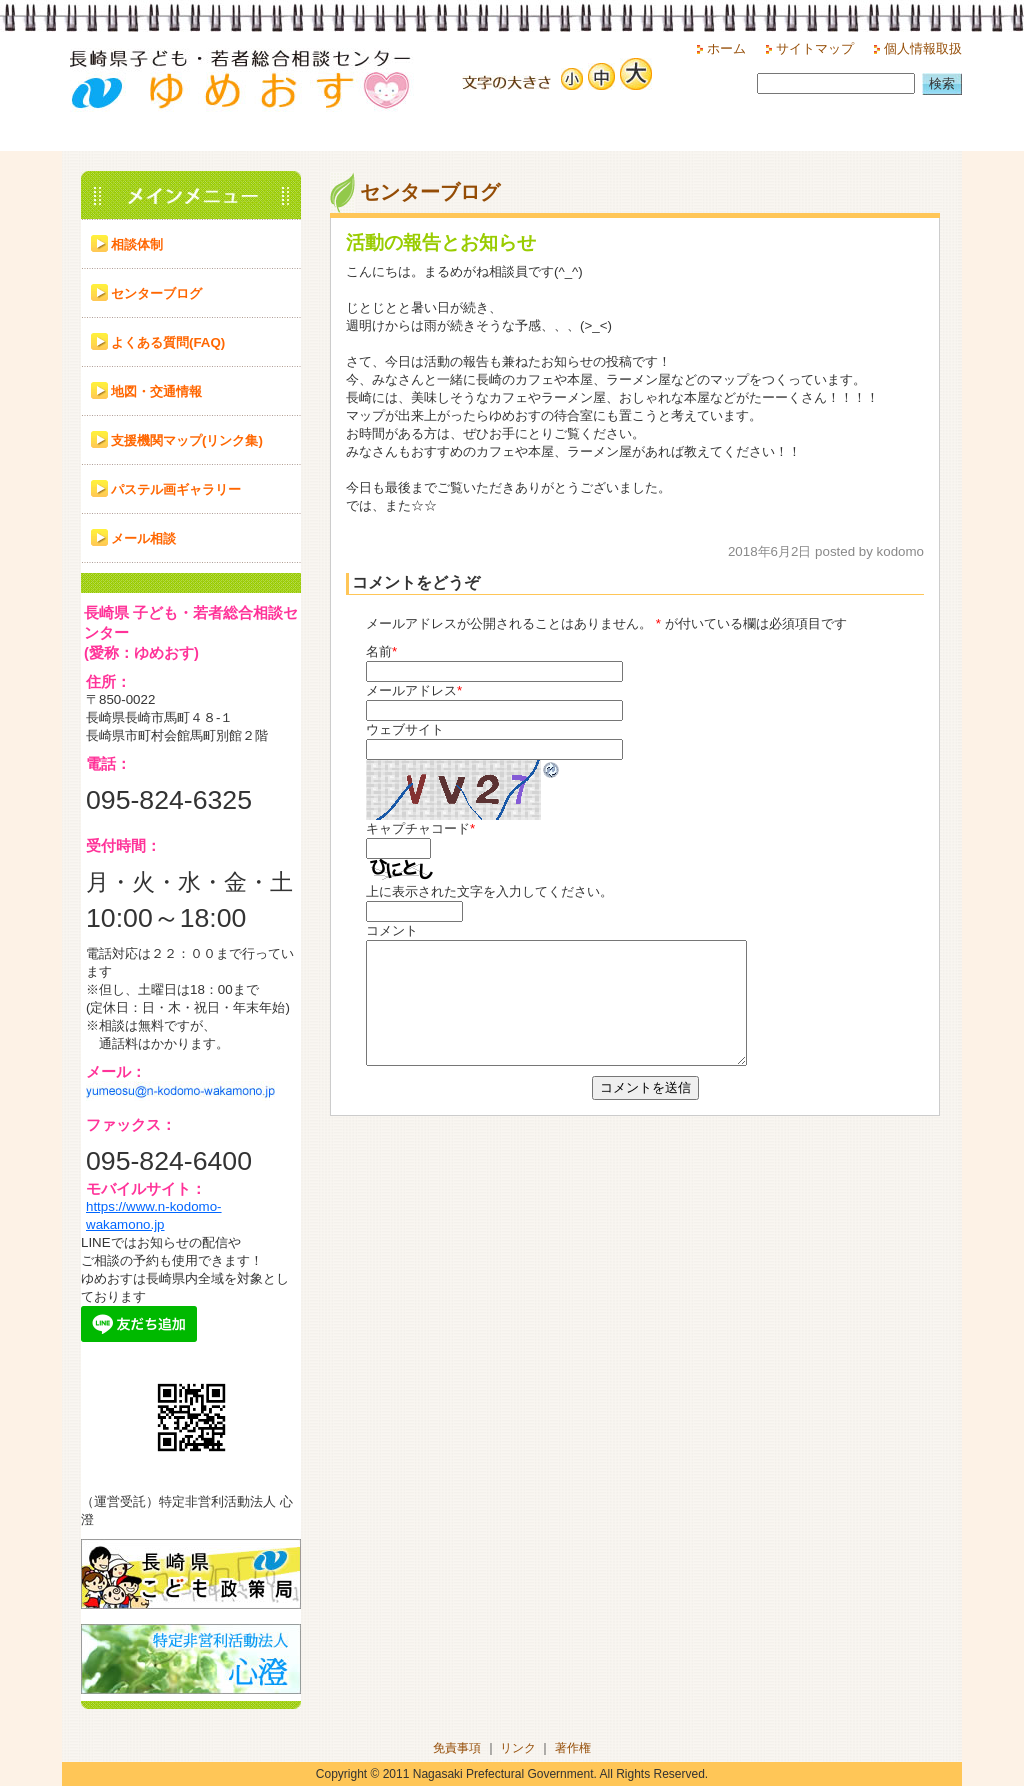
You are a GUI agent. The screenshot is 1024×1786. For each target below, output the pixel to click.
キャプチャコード (418, 828)
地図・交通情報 (156, 391)
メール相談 (143, 538)
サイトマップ (815, 48)
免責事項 (457, 1748)
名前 (379, 651)
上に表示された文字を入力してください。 (489, 891)
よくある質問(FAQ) (168, 342)
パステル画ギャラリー (176, 489)
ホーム (726, 48)
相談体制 (137, 244)
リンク (518, 1748)
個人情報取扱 (923, 48)
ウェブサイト (405, 729)
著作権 (573, 1748)
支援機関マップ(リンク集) (187, 440)
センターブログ (156, 293)
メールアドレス (411, 690)
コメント (392, 930)
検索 (942, 83)
